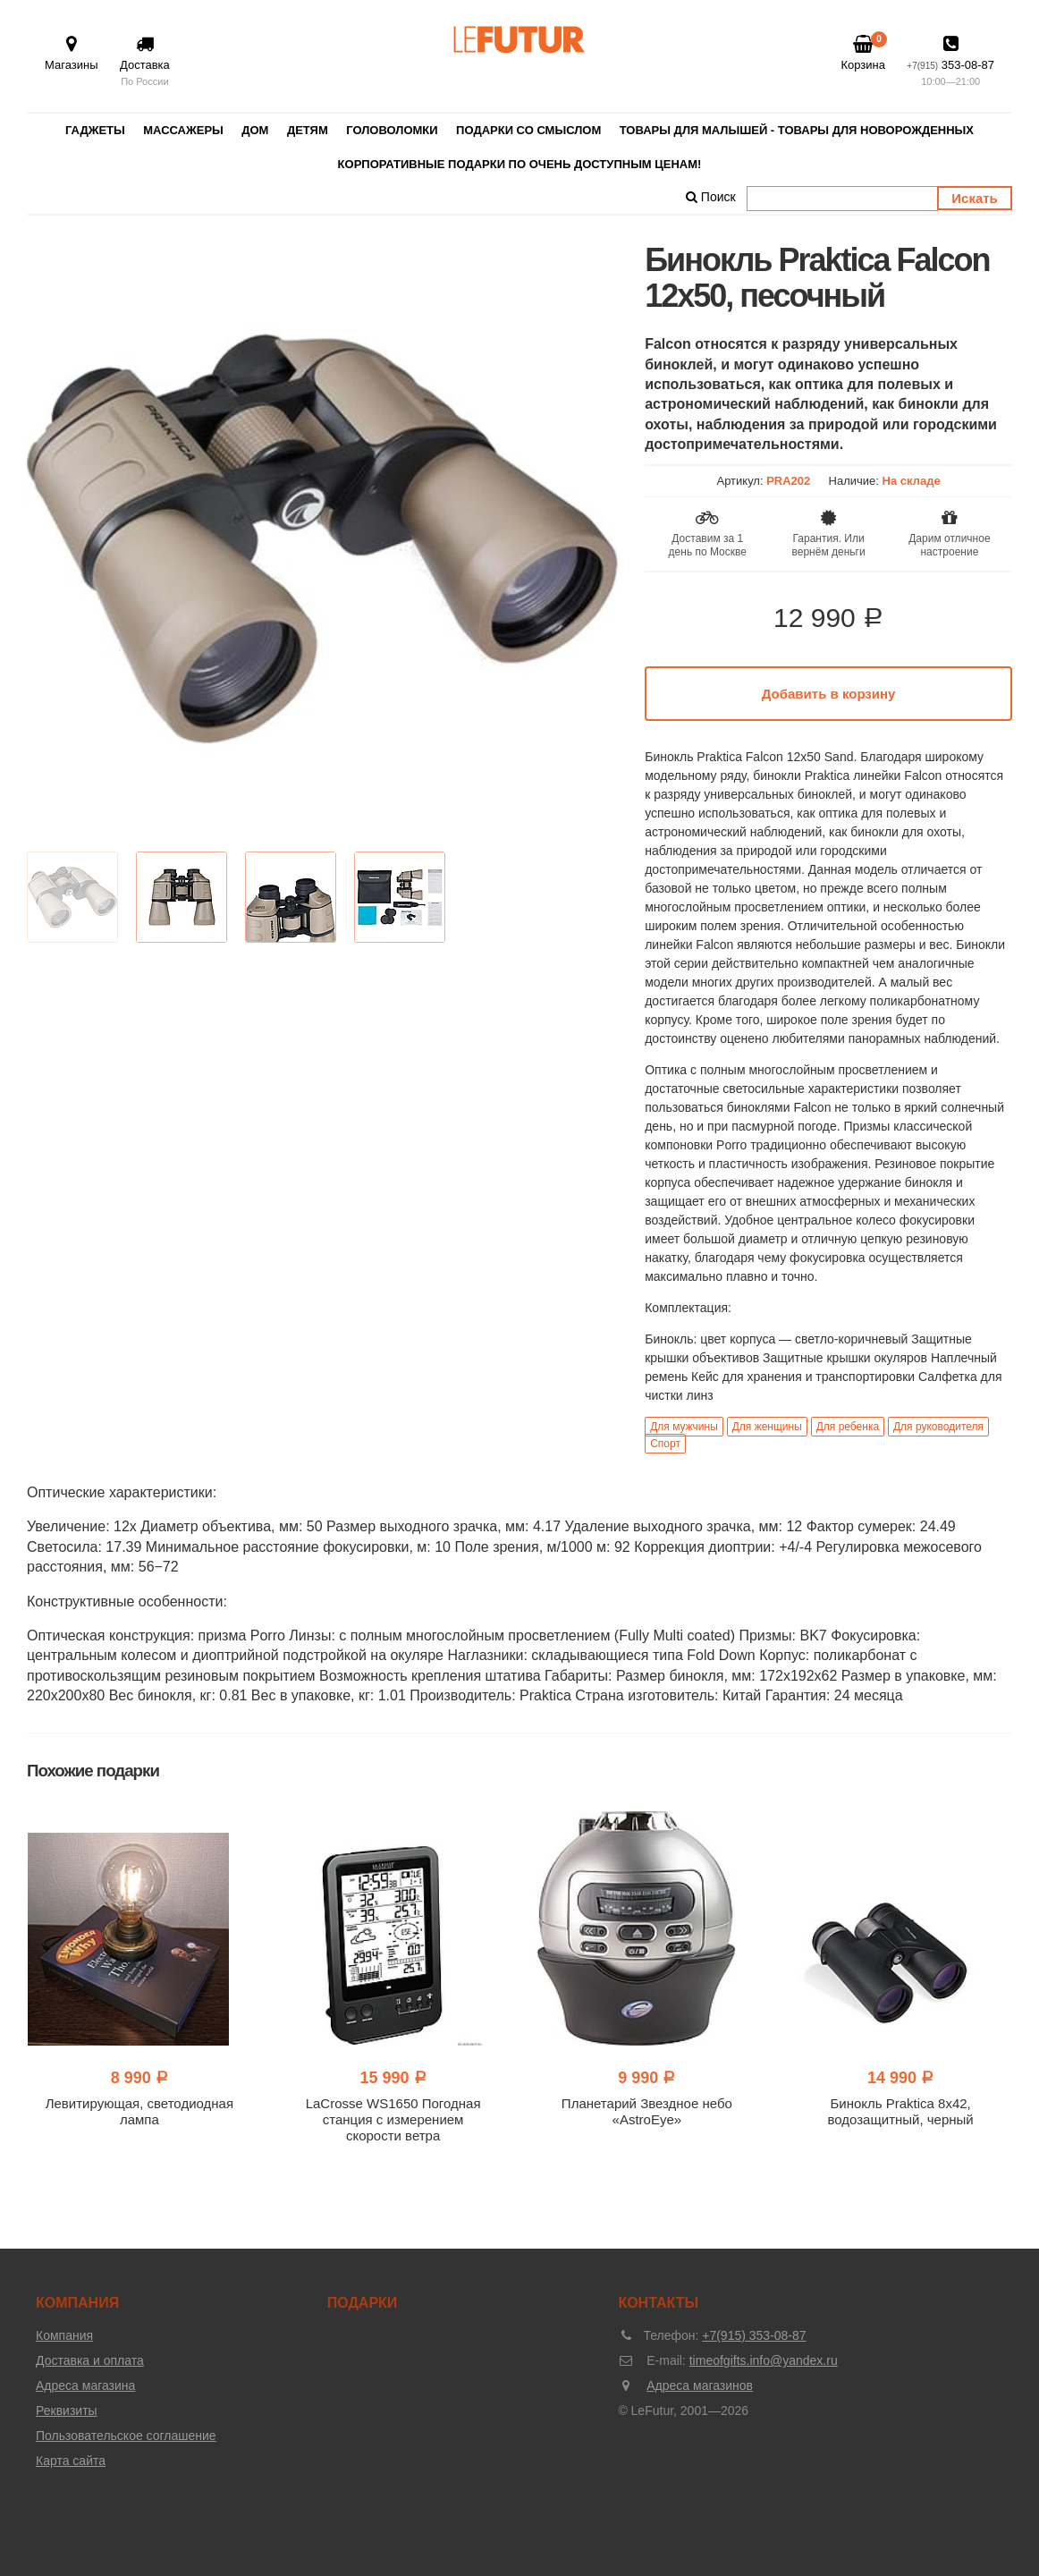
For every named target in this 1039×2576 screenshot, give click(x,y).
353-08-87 (950, 62)
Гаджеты (95, 130)
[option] (322, 538)
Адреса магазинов (699, 2385)
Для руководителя (938, 1426)
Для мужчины (684, 1426)
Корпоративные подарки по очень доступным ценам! (520, 164)
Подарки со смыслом (528, 130)
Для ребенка (847, 1426)
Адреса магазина (85, 2385)
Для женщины (767, 1426)
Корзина (862, 53)
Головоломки (391, 130)
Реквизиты (66, 2410)
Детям (307, 130)
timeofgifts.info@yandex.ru (763, 2360)
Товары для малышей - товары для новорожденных (797, 130)
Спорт (665, 1443)
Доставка (145, 62)
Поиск (711, 197)
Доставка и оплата (90, 2360)
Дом (254, 130)
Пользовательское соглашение (126, 2435)
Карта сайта (71, 2460)
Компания (64, 2335)
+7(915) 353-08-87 (754, 2335)
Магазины (71, 53)
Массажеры (183, 130)
